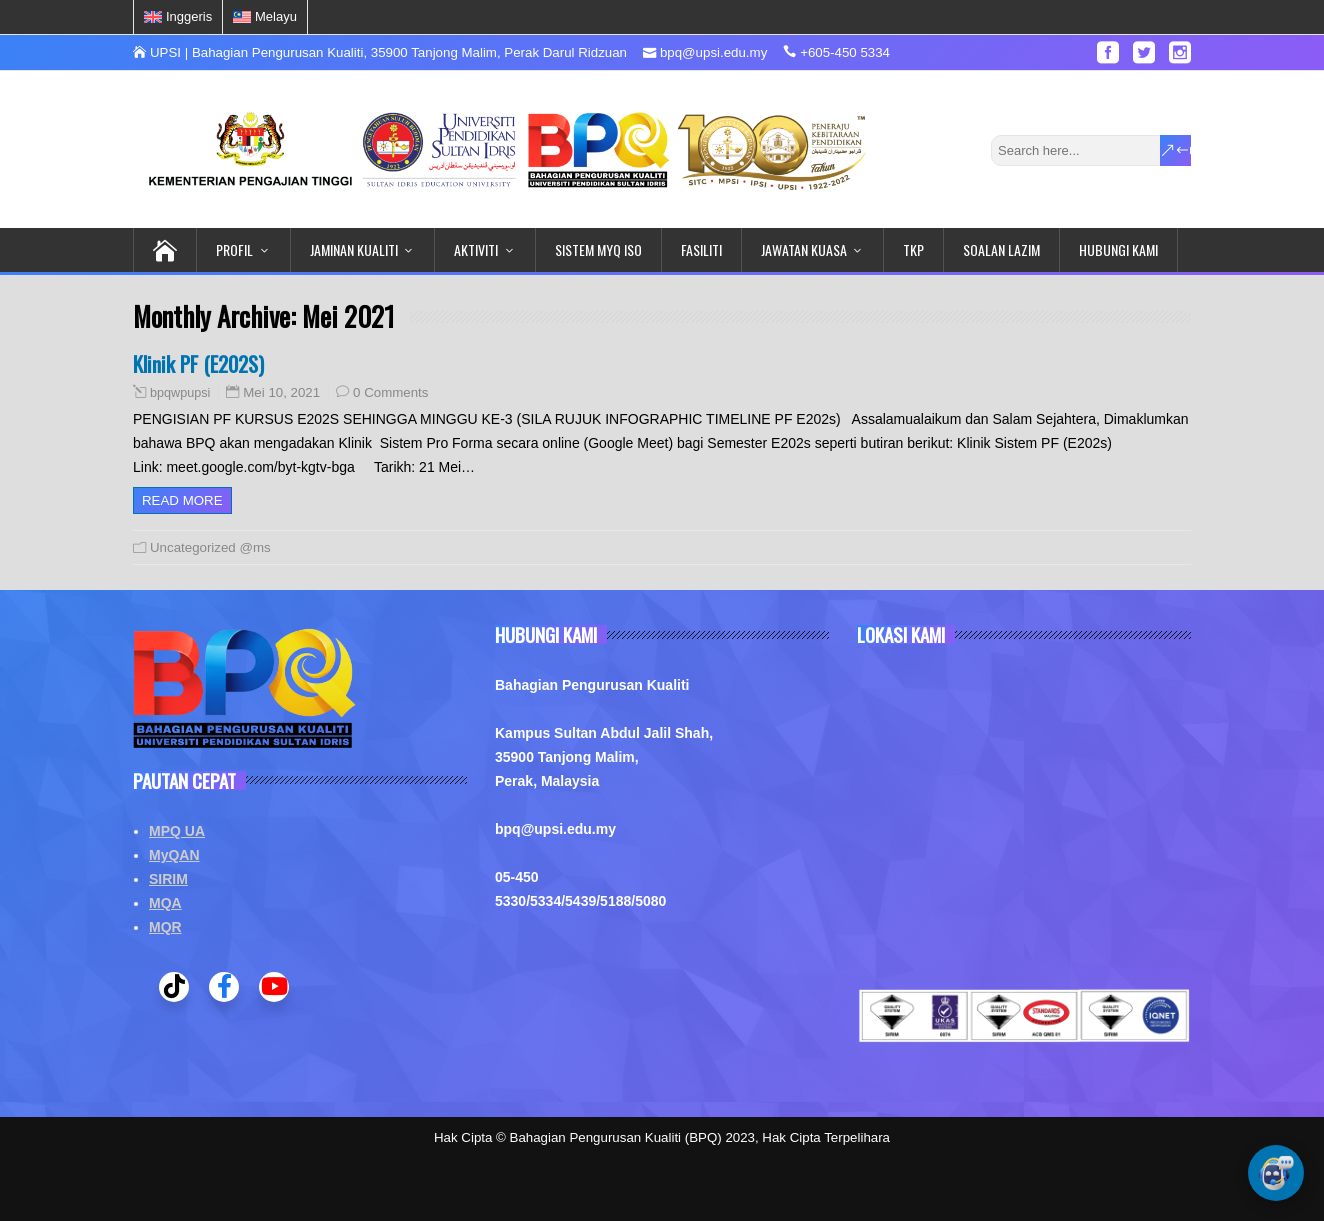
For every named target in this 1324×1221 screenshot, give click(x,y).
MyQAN (174, 855)
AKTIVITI (476, 249)
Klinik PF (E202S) (198, 363)
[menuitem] (178, 17)
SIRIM (168, 879)
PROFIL (234, 249)
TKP (913, 249)
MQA (165, 903)
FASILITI (701, 249)
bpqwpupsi (180, 393)
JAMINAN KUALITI (354, 249)
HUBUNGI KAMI (1118, 249)
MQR (165, 927)
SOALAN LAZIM (1001, 249)
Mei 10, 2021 (281, 392)
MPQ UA (177, 831)
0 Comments (390, 392)
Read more (182, 500)
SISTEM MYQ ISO (598, 249)
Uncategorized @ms (210, 547)
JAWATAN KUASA (804, 249)
